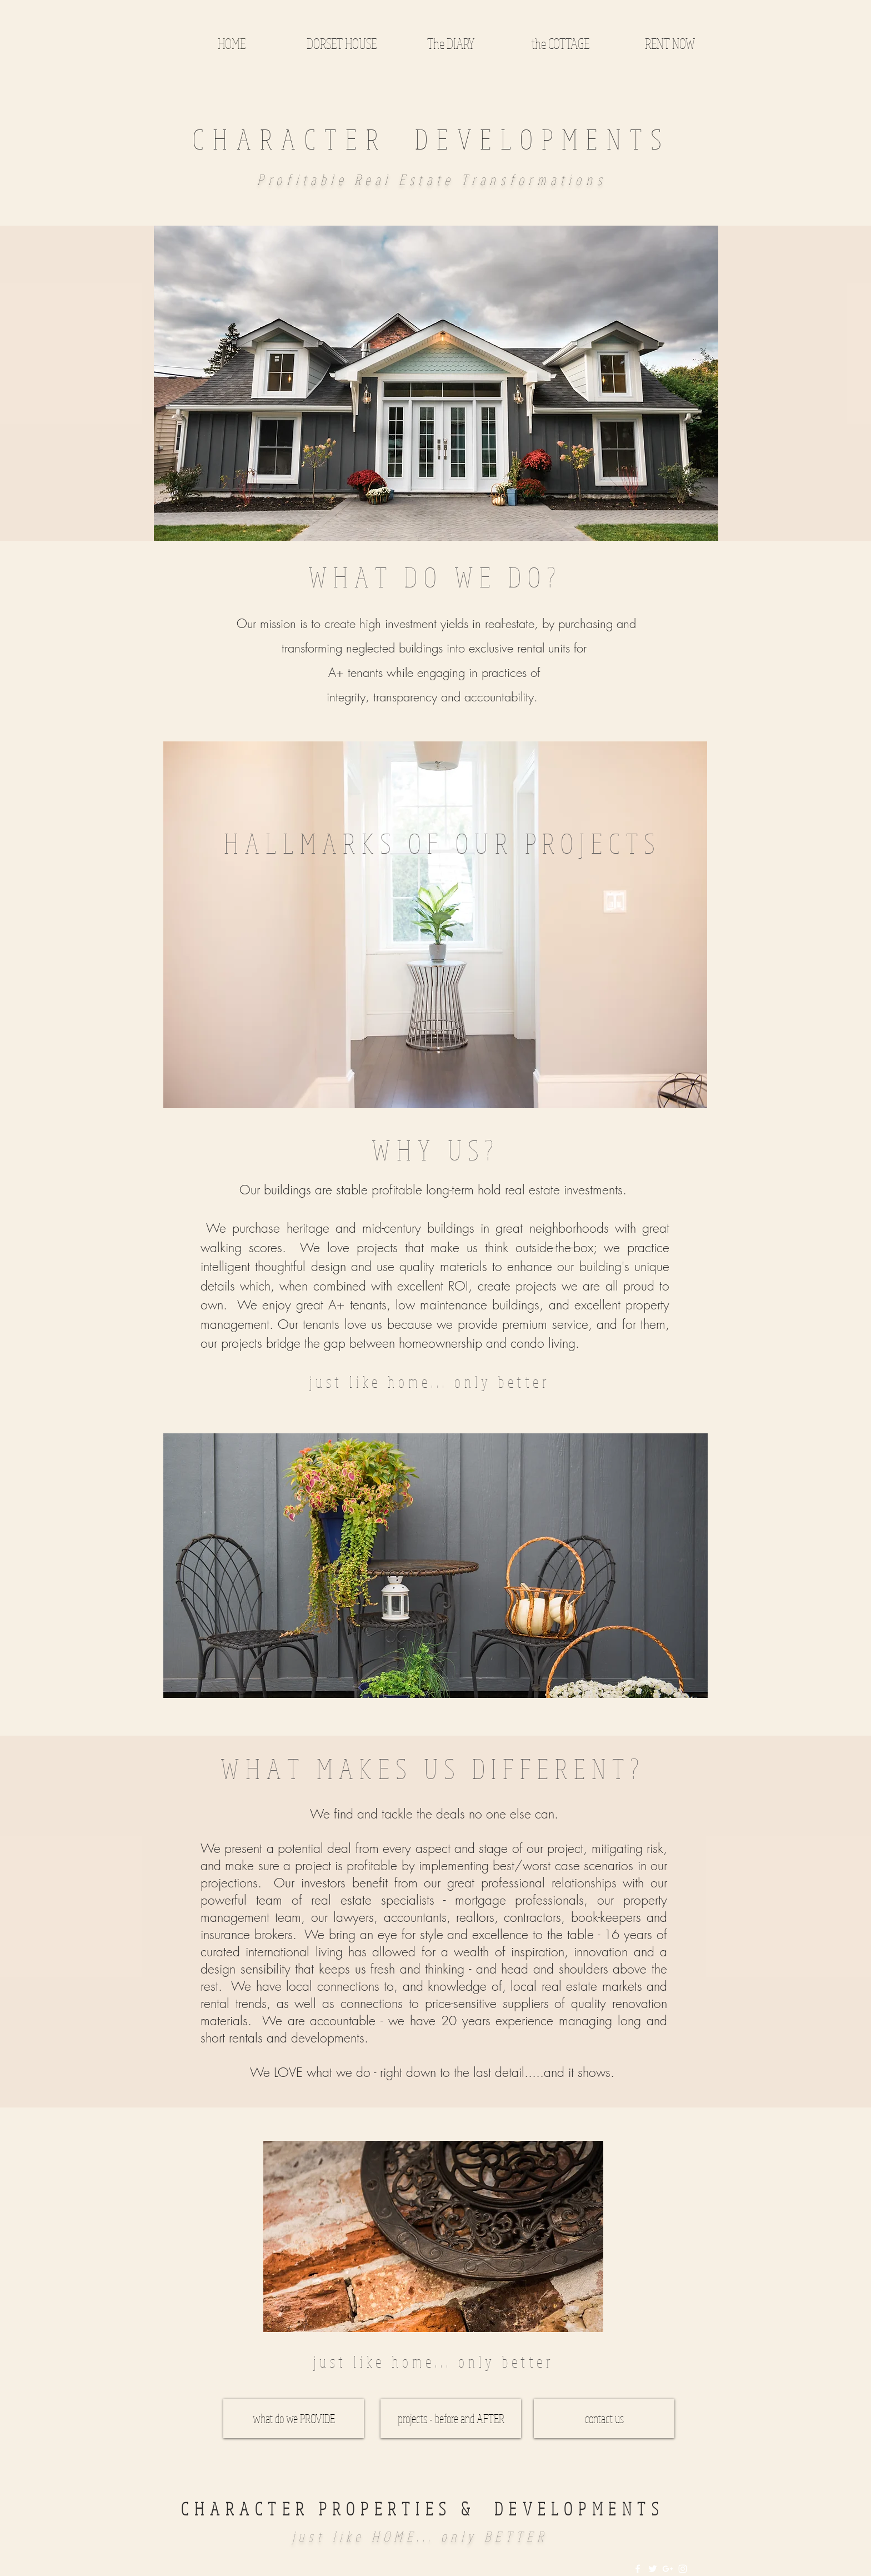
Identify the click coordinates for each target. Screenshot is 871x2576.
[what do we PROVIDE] (293, 2418)
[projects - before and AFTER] (451, 2418)
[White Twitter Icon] (652, 2568)
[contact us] (604, 2418)
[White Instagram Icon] (682, 2568)
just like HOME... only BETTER (420, 2536)
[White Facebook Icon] (637, 2568)
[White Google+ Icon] (667, 2568)
